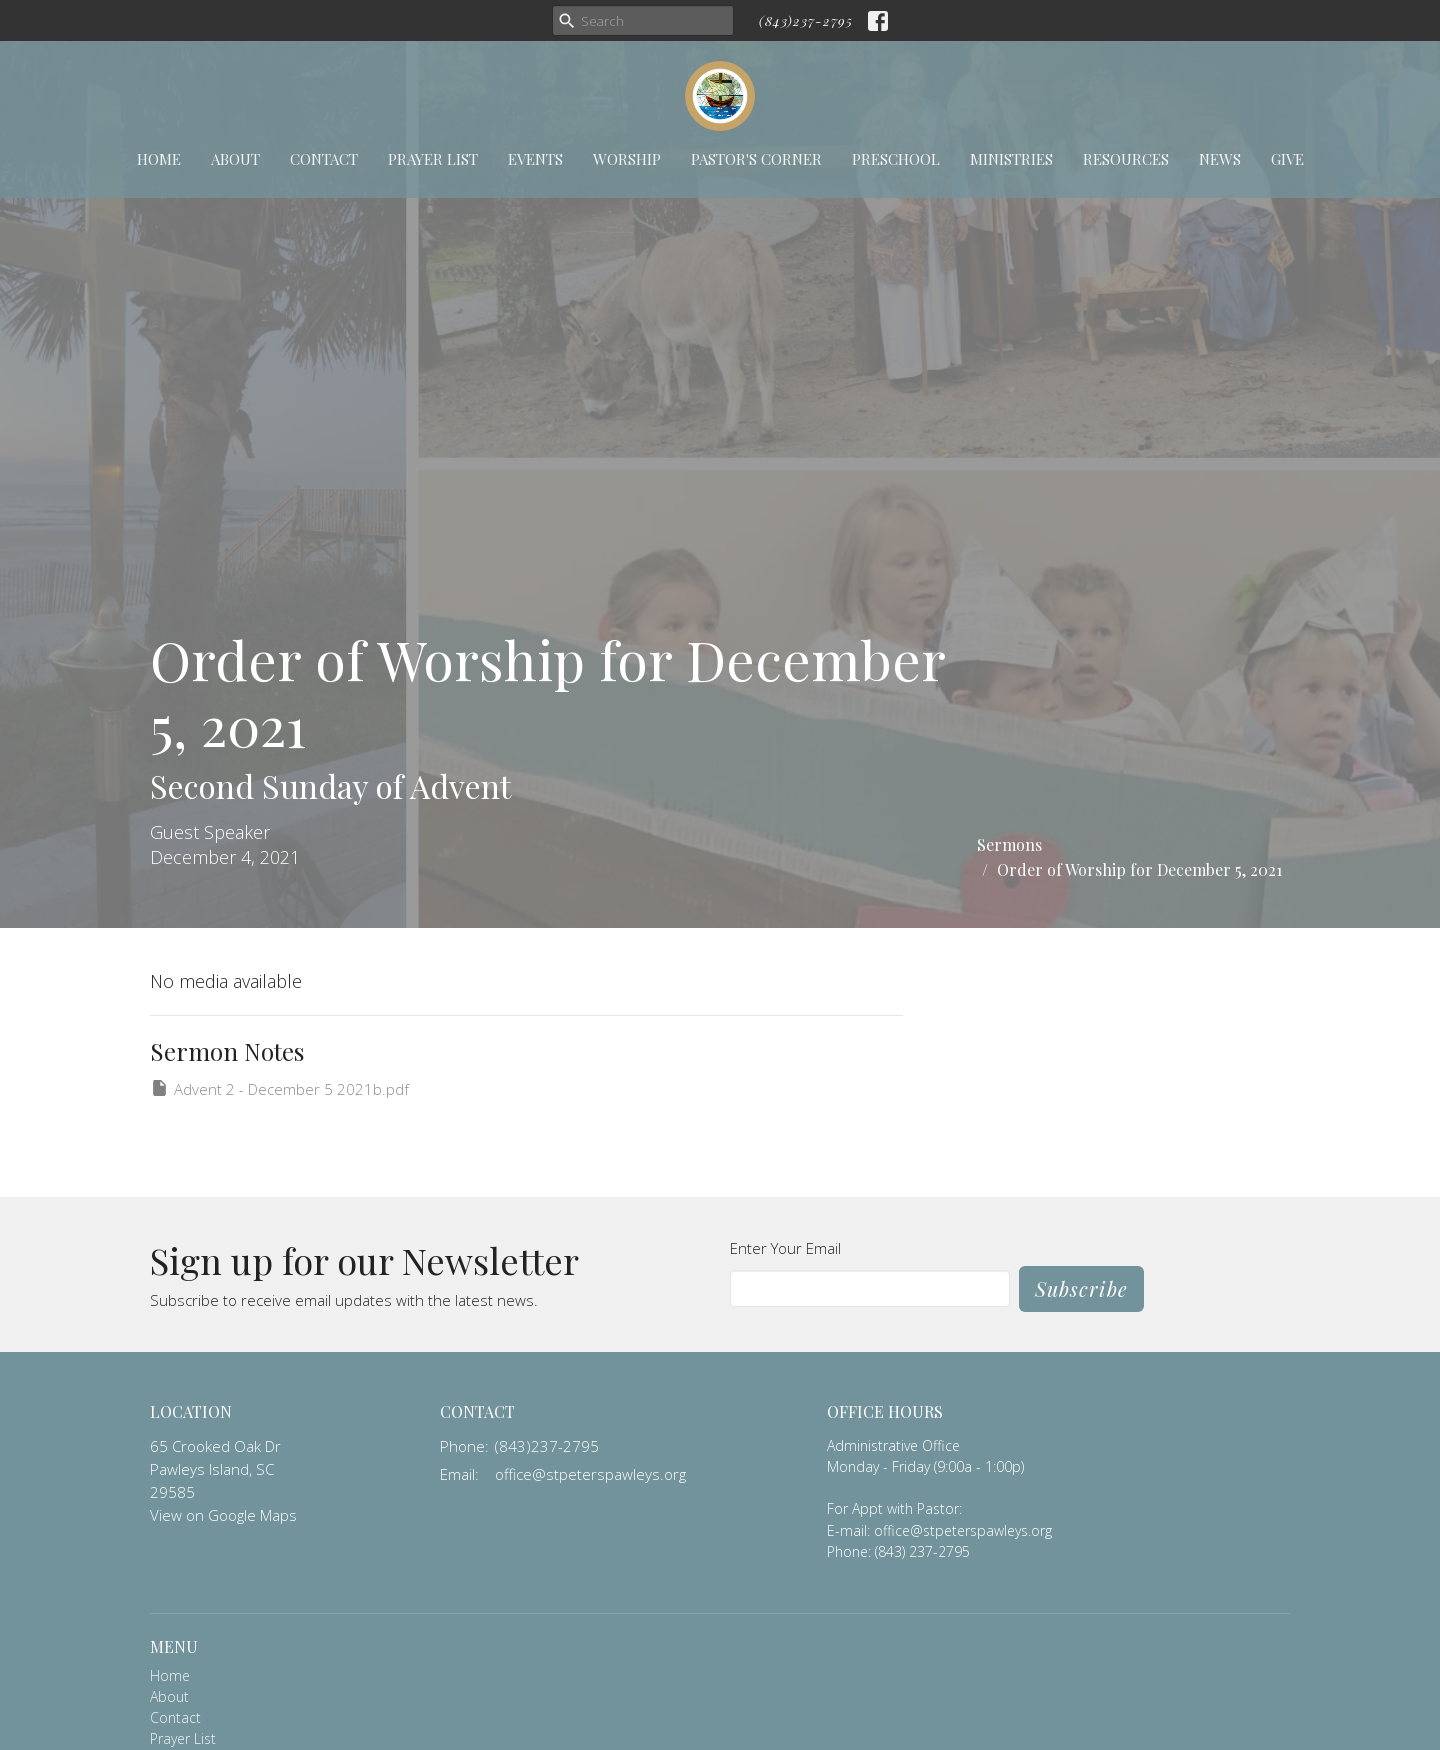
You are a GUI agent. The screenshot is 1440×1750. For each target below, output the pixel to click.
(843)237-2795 (806, 20)
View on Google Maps (223, 1515)
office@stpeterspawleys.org (590, 1474)
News (1220, 159)
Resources (1126, 159)
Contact (324, 159)
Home (159, 159)
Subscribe (1081, 1288)
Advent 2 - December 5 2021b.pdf (279, 1088)
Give (1287, 159)
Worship (627, 159)
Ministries (1011, 159)
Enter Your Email (785, 1248)
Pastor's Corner (756, 159)
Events (535, 159)
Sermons (1009, 844)
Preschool (896, 159)
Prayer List (433, 159)
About (235, 159)
